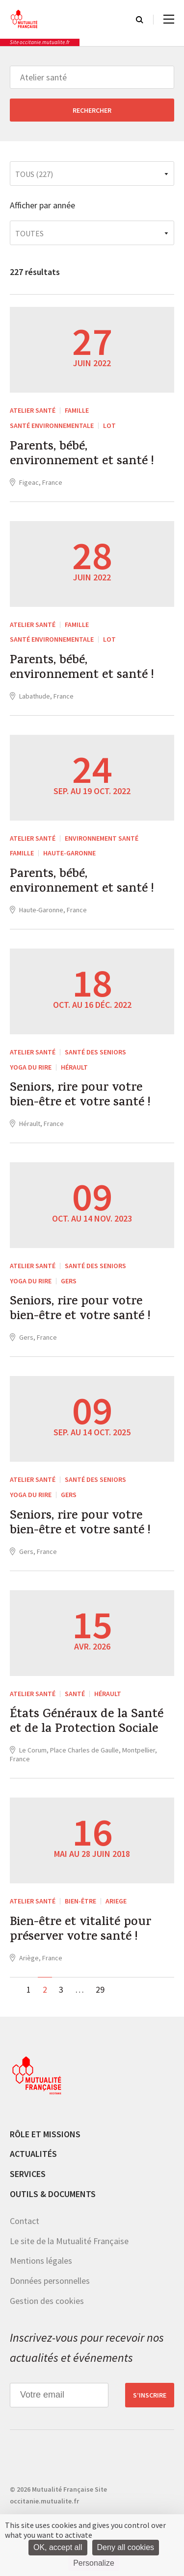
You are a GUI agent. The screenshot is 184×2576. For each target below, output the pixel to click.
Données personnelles (50, 2280)
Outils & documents (53, 2194)
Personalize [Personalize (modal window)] (93, 2563)
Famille (77, 410)
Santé (75, 1693)
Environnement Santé (101, 838)
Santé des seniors (95, 1052)
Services (28, 2173)
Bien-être (80, 1901)
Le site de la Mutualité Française (69, 2241)
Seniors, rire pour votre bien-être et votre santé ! (80, 1096)
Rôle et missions (45, 2134)
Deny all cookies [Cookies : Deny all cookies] (126, 2547)
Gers (69, 1280)
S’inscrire (149, 2395)
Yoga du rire (31, 1067)
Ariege (116, 1901)
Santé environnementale (52, 425)
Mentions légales (41, 2260)
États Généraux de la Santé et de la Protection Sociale (86, 1722)
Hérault (74, 1067)
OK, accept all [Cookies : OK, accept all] (57, 2547)
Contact (24, 2220)
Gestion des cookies (47, 2300)
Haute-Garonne (69, 853)
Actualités (33, 2153)
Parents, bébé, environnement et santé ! (82, 455)
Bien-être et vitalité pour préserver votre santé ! (80, 1930)
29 (100, 1989)
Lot (109, 425)
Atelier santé (32, 410)
